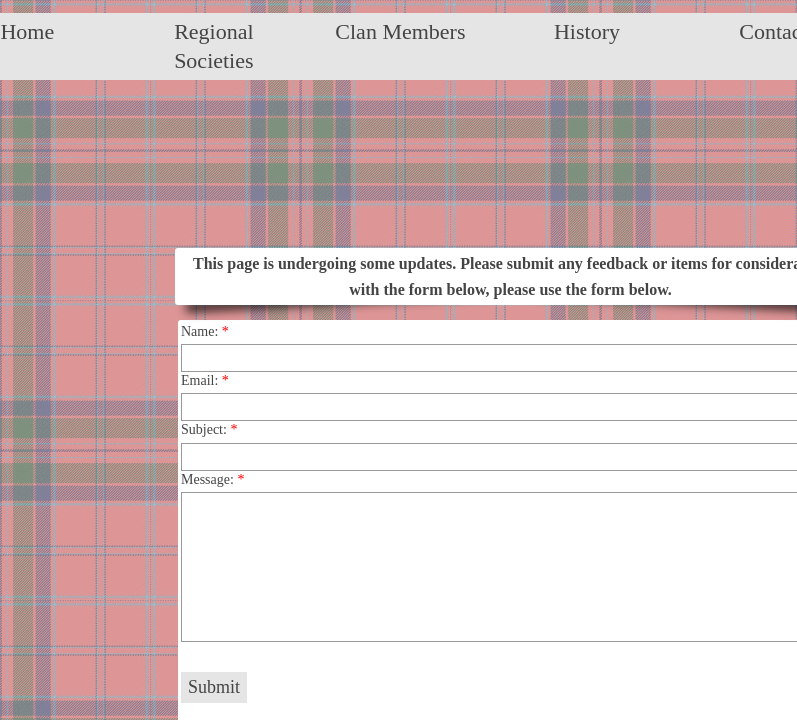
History (587, 31)
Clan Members (400, 31)
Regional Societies (213, 46)
